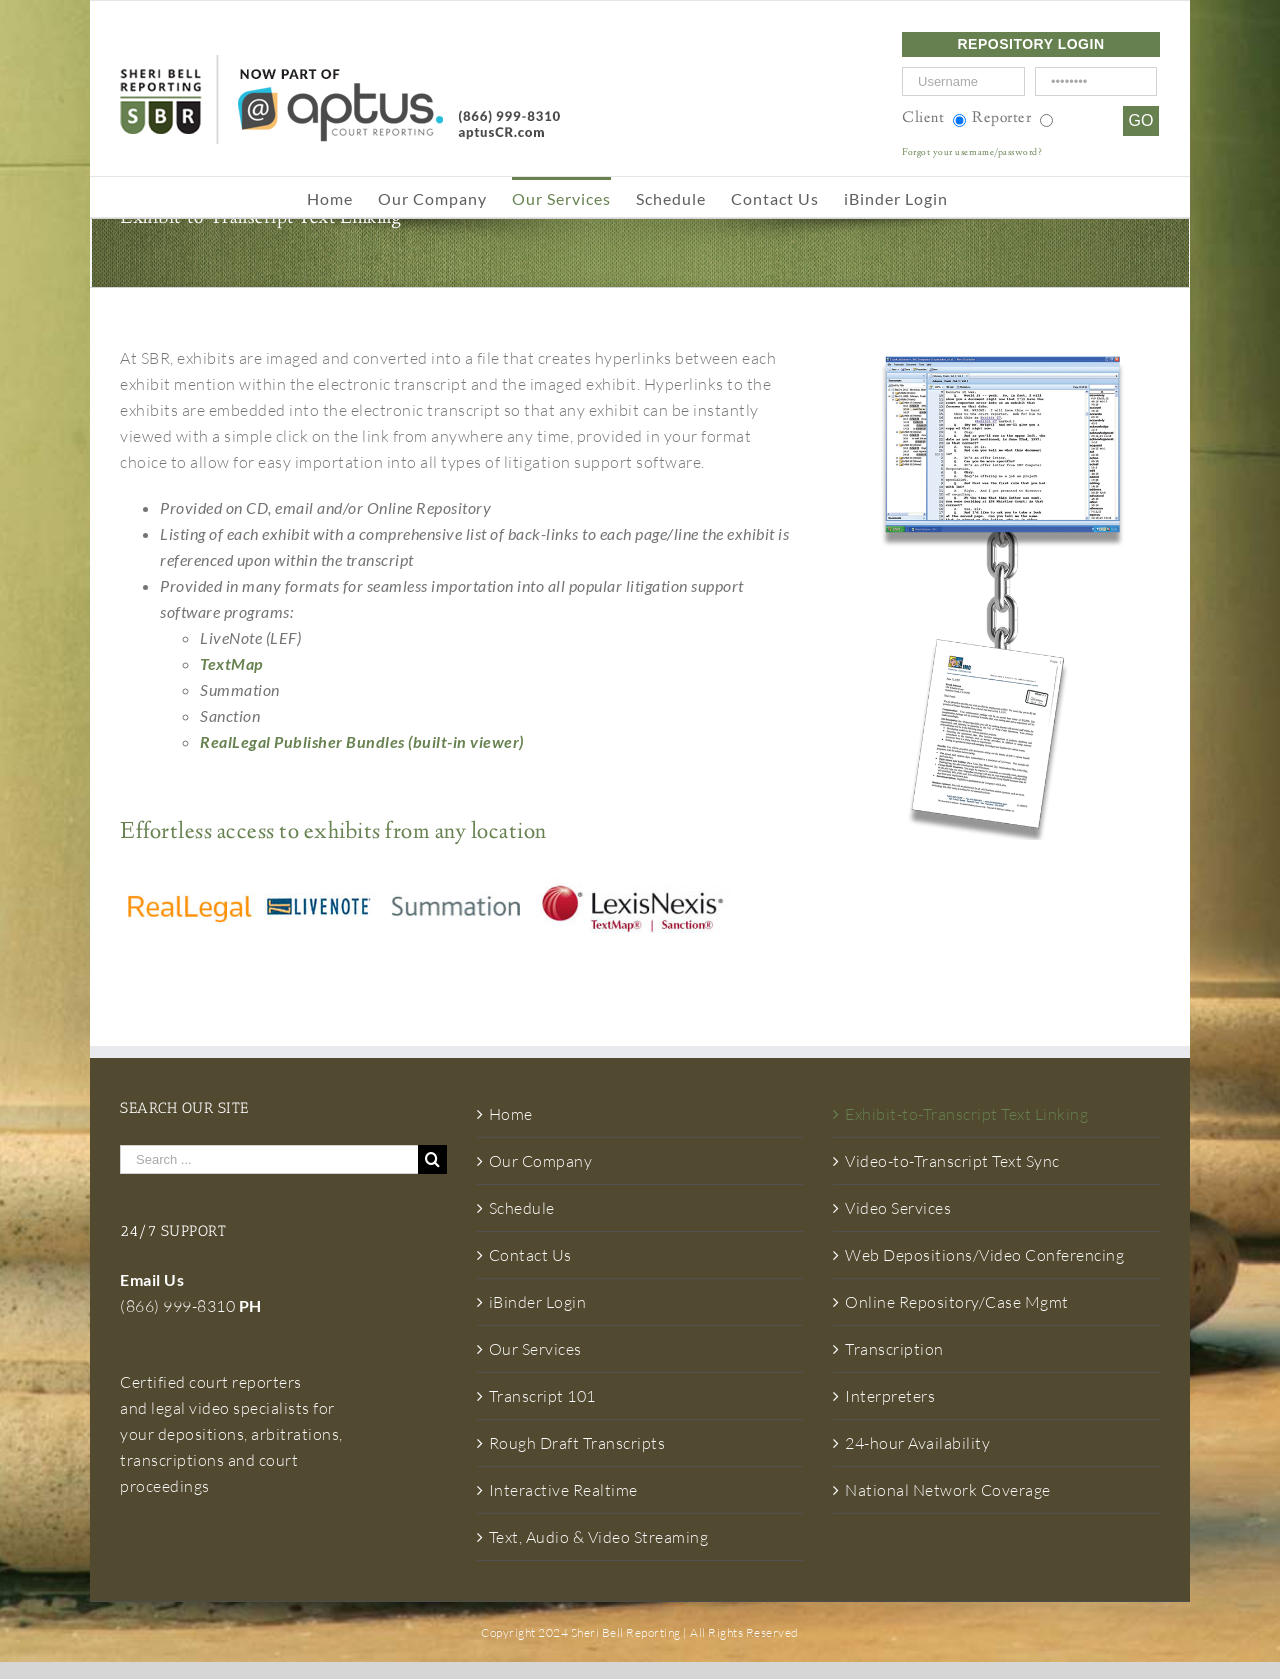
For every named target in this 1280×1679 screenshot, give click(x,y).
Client (923, 118)
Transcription (894, 1349)
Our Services (535, 1349)
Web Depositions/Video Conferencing (984, 1255)
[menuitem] (342, 197)
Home (511, 1114)
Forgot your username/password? (972, 153)
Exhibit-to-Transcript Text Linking (966, 1114)
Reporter (1001, 118)
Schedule (522, 1208)
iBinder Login (538, 1302)
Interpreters (890, 1396)
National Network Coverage (948, 1490)
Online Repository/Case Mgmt (957, 1302)
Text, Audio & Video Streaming (599, 1537)
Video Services (898, 1208)
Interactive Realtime (563, 1490)
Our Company (541, 1161)
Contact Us (530, 1255)
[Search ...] (269, 1159)
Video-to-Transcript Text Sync (952, 1161)
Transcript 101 (542, 1396)
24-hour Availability (917, 1443)
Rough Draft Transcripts (577, 1443)
